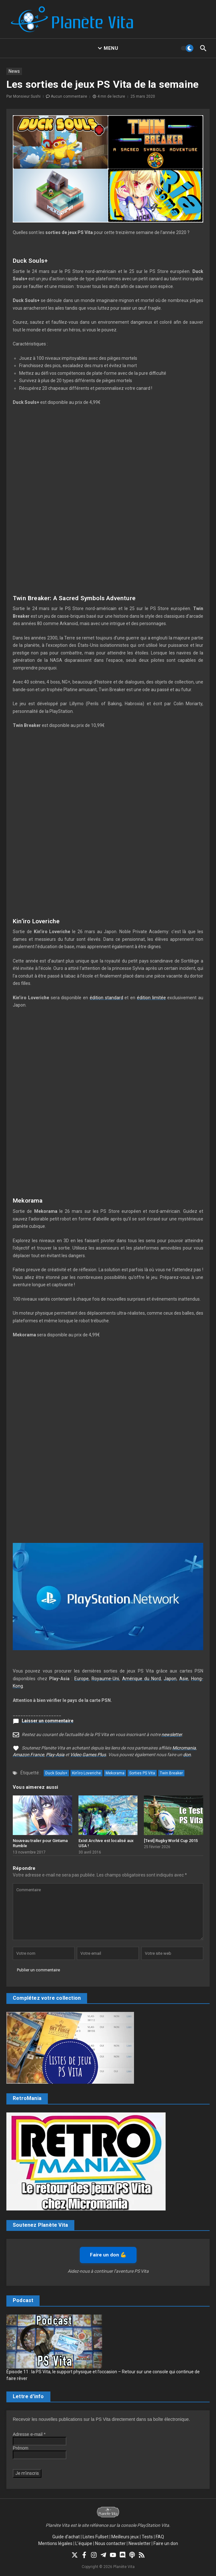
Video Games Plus (88, 1754)
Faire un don (165, 2543)
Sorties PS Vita (142, 1773)
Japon (170, 1678)
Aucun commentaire (69, 96)
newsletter (171, 1734)
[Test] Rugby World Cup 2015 (171, 1840)
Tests (147, 2536)
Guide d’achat (66, 2536)
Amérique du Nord (141, 1678)
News (14, 71)
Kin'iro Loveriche (86, 1773)
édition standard (106, 997)
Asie (183, 1678)
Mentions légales (55, 2543)
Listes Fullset (95, 2536)
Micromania (184, 1747)
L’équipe (83, 2543)
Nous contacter (110, 2543)
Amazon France (28, 1754)
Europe (81, 1678)
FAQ (160, 2536)
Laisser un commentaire (47, 1720)
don (187, 1754)
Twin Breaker (171, 1773)
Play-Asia (55, 1754)
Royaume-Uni (105, 1678)
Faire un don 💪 (108, 2255)
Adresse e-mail (29, 2434)
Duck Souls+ (56, 1773)
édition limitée (151, 997)
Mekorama (115, 1773)
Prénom (20, 2448)
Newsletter (140, 2543)
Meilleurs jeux (125, 2536)
